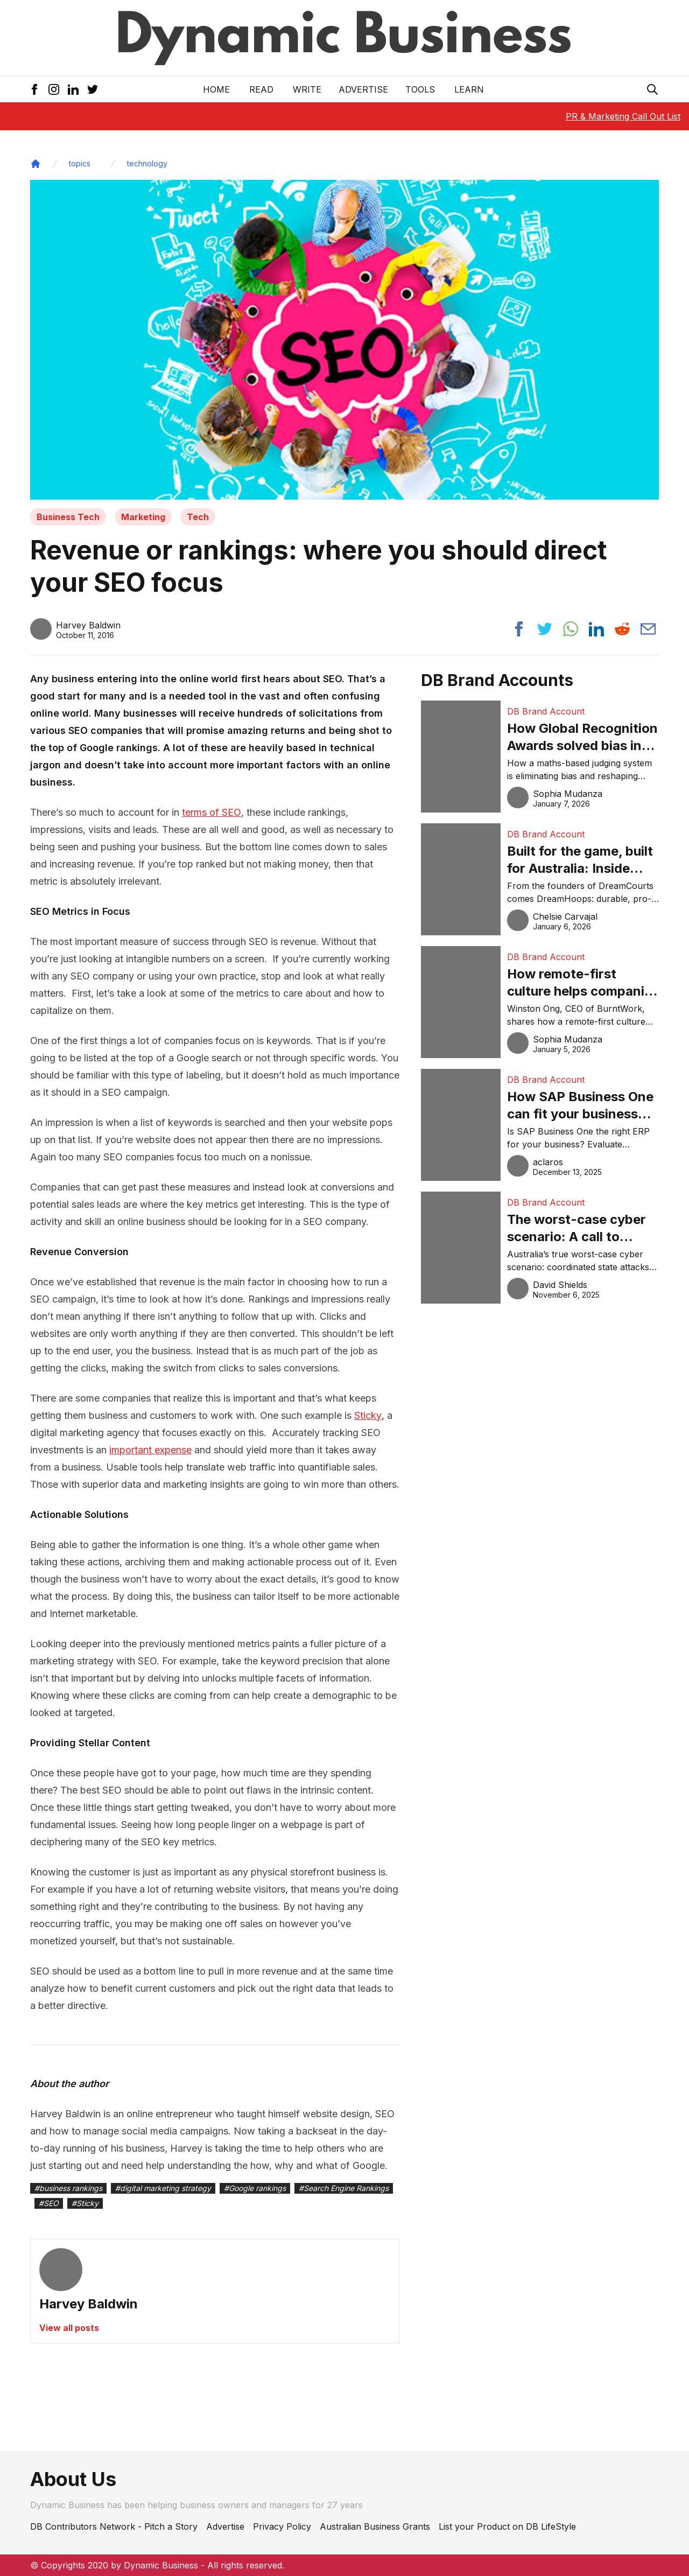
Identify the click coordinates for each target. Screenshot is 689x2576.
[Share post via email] (648, 629)
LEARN (469, 89)
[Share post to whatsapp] (570, 629)
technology (147, 163)
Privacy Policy (282, 2526)
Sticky (368, 1415)
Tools (420, 89)
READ (261, 89)
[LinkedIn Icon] (73, 89)
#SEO (49, 2203)
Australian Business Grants (375, 2526)
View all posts (69, 2327)
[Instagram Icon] (53, 89)
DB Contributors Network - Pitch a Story (114, 2526)
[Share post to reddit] (622, 629)
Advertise (363, 89)
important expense (150, 1449)
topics (79, 163)
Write (307, 89)
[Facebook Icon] (34, 89)
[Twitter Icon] (92, 89)
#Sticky (85, 2203)
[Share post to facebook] (519, 629)
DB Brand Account (546, 711)
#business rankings (68, 2188)
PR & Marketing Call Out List (623, 116)
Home (216, 89)
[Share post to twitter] (545, 629)
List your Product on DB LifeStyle (507, 2526)
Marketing (143, 517)
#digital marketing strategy (163, 2188)
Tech (198, 517)
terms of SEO (211, 812)
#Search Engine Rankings (344, 2188)
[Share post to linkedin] (596, 629)
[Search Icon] (652, 89)
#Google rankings (255, 2188)
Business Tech (68, 517)
